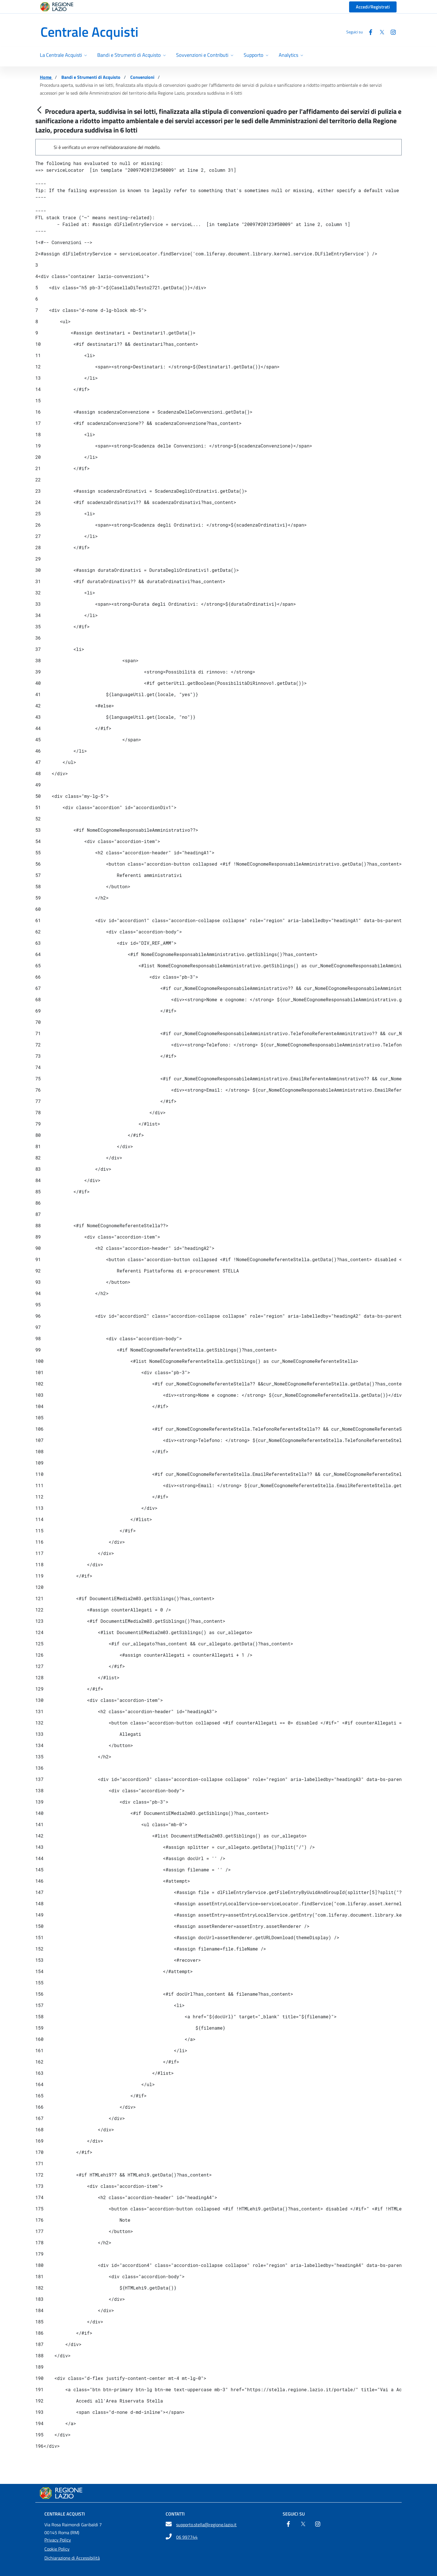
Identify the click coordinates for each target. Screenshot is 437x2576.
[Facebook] (368, 32)
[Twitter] (379, 32)
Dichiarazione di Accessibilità (72, 2558)
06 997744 (187, 2537)
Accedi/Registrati (373, 6)
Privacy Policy (57, 2539)
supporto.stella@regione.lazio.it (206, 2524)
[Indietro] (39, 110)
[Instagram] (391, 32)
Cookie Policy (57, 2548)
